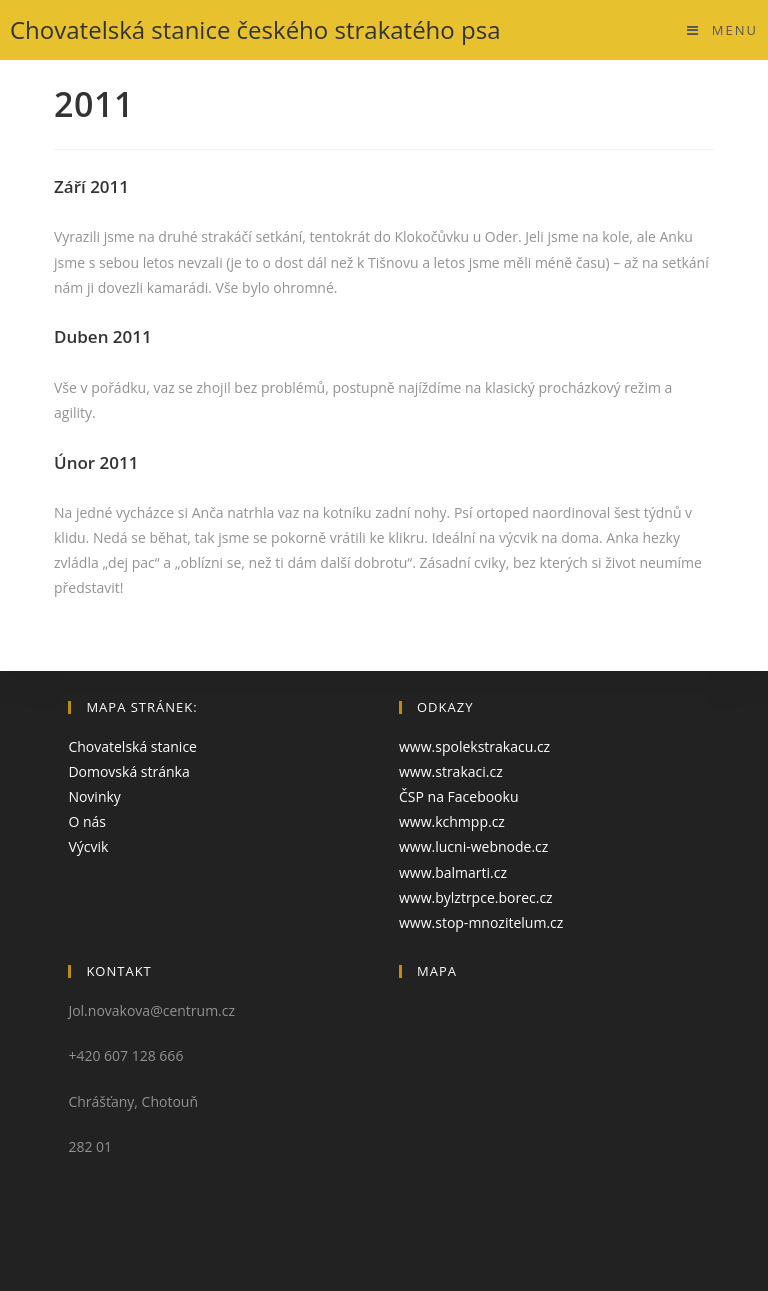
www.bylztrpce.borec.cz (476, 897)
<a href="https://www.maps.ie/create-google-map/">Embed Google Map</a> (549, 1098)
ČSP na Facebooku (458, 796)
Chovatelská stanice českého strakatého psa (255, 29)
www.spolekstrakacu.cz (474, 746)
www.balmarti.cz (453, 872)
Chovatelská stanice (132, 746)
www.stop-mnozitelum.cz (481, 922)
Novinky (94, 796)
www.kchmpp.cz (452, 821)
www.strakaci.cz (451, 771)
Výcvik (88, 846)
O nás (87, 821)
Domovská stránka (128, 771)
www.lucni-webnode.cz (473, 846)
